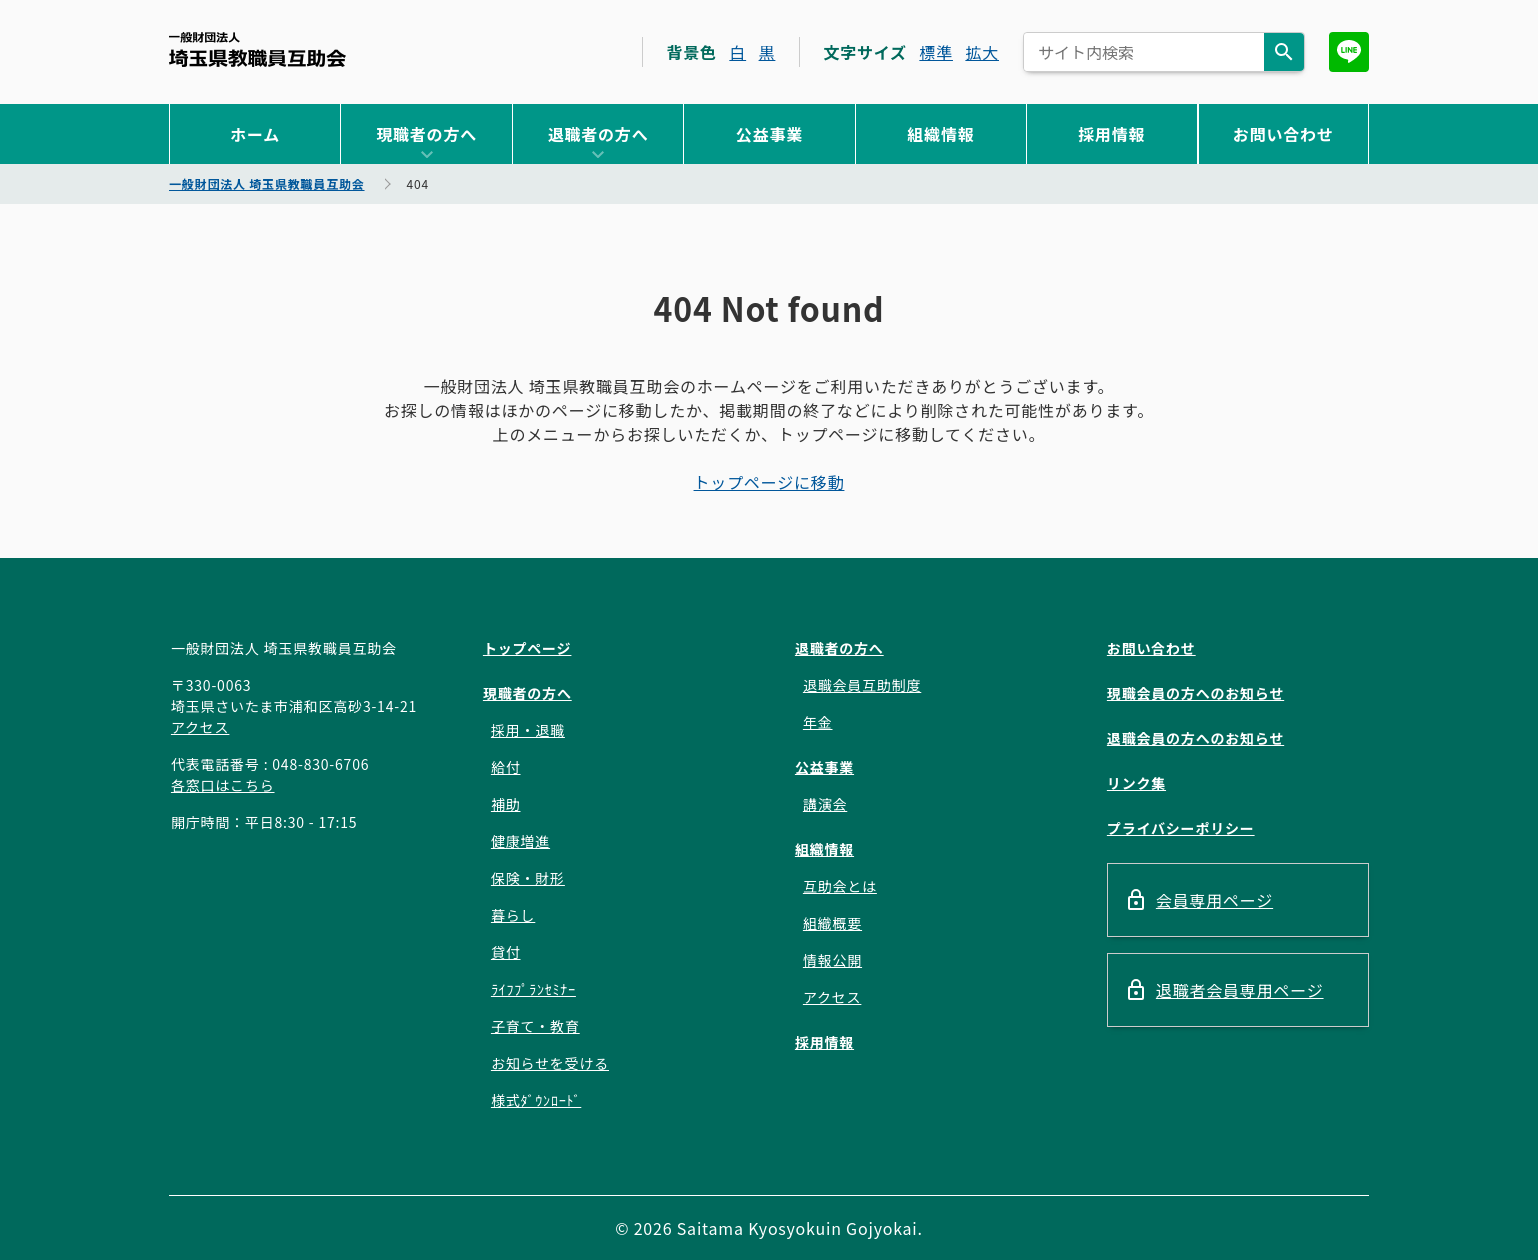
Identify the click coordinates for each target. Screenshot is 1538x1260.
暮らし (513, 915)
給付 (506, 767)
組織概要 (832, 923)
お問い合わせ (1283, 134)
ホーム (255, 134)
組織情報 (940, 134)
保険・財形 (528, 878)
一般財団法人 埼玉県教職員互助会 (257, 49)
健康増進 (520, 841)
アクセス (200, 727)
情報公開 (832, 960)
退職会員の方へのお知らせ (1195, 738)
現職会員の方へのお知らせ (1195, 693)
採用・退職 (528, 730)
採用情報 (1111, 134)
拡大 (982, 52)
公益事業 (769, 134)
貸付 (506, 952)
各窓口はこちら (223, 785)
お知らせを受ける (550, 1063)
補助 (506, 804)
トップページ (527, 648)
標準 (936, 52)
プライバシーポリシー (1181, 828)
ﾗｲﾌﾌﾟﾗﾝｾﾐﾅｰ (533, 989)
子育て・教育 (535, 1026)
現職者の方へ (426, 134)
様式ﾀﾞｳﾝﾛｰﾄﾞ (536, 1100)
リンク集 (1136, 783)
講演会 (825, 804)
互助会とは (840, 886)
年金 (818, 722)
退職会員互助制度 (862, 685)
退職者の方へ (598, 134)
